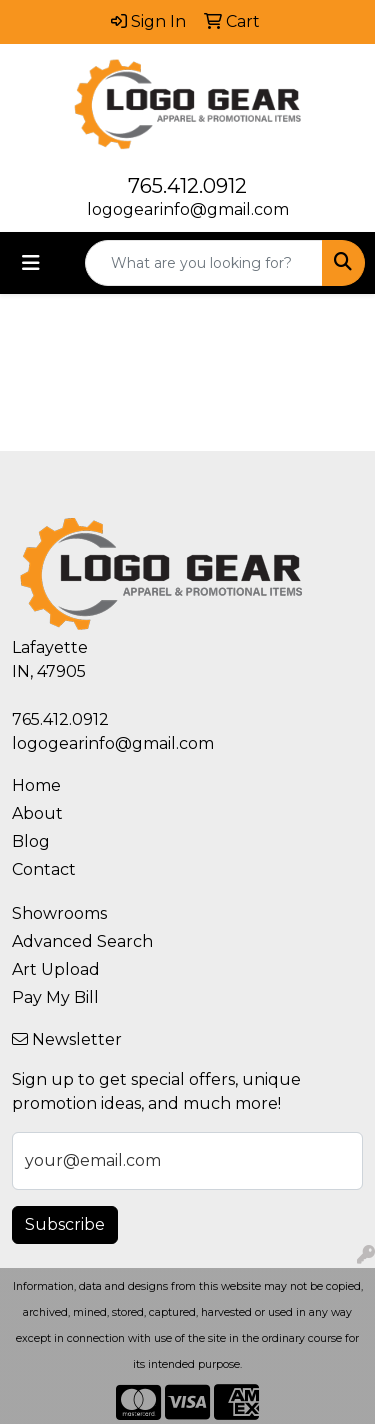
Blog (31, 841)
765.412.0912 (187, 186)
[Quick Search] (204, 263)
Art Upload (56, 969)
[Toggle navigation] (31, 263)
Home (36, 785)
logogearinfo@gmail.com (188, 209)
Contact (44, 869)
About (37, 813)
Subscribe (65, 1224)
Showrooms (59, 913)
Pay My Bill (55, 997)
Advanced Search (82, 941)
